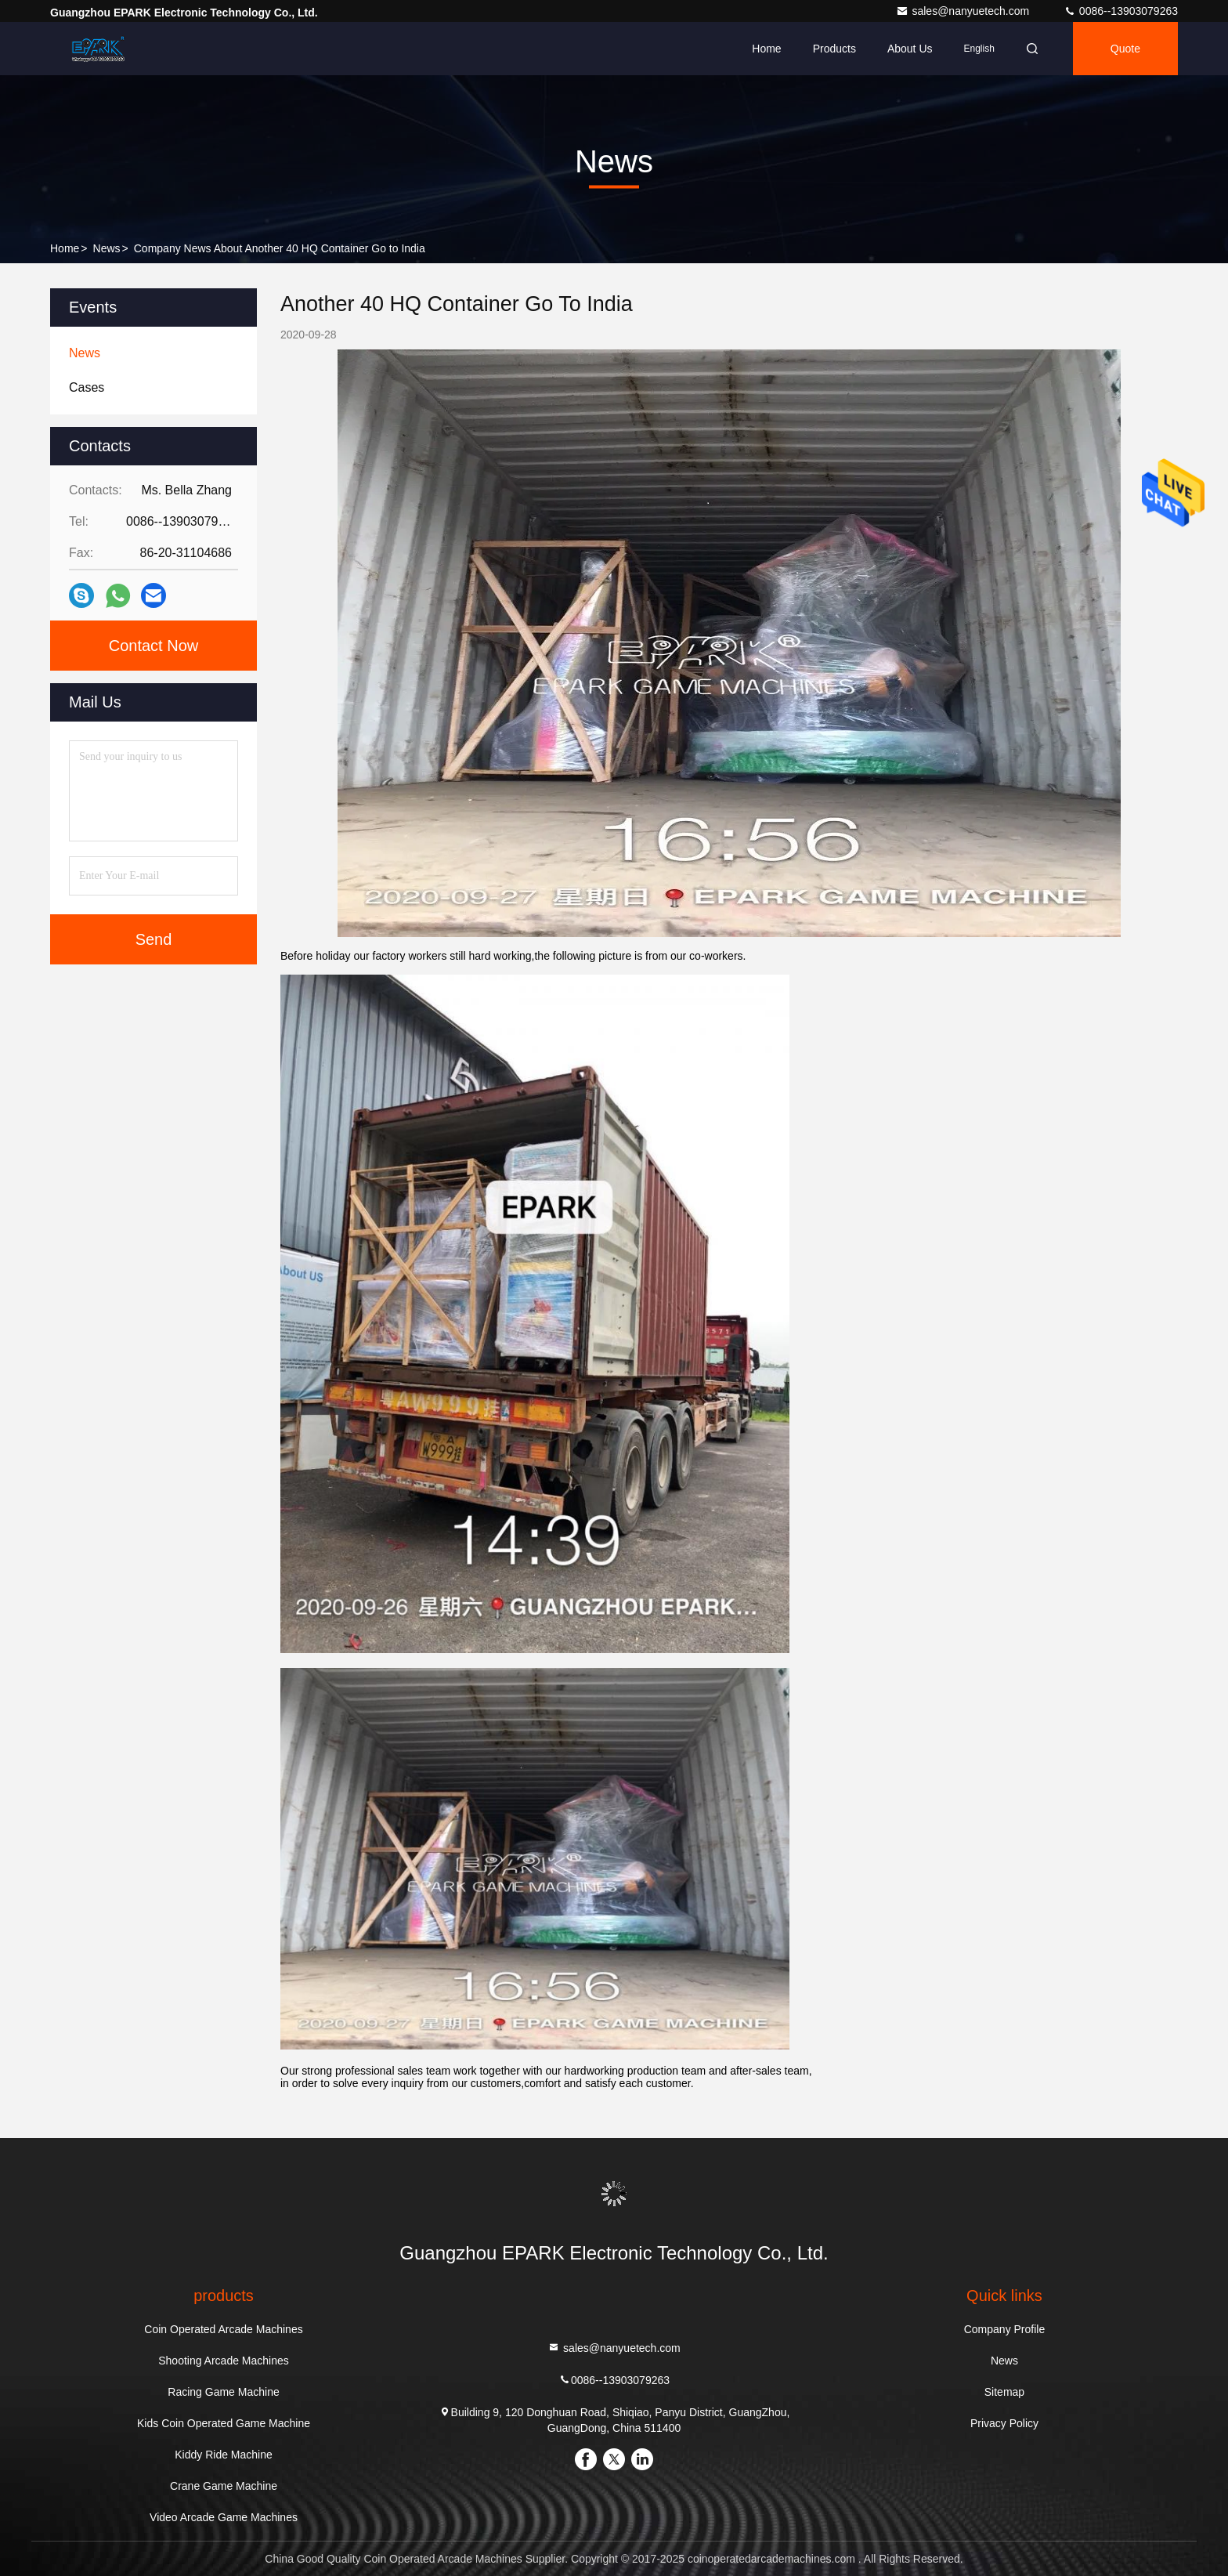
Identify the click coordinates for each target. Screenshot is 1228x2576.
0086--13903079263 (1121, 11)
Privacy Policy (1004, 2423)
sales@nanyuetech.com (964, 11)
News (107, 248)
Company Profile (1005, 2329)
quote (1125, 48)
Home (766, 48)
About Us (910, 48)
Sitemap (1004, 2392)
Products (834, 48)
